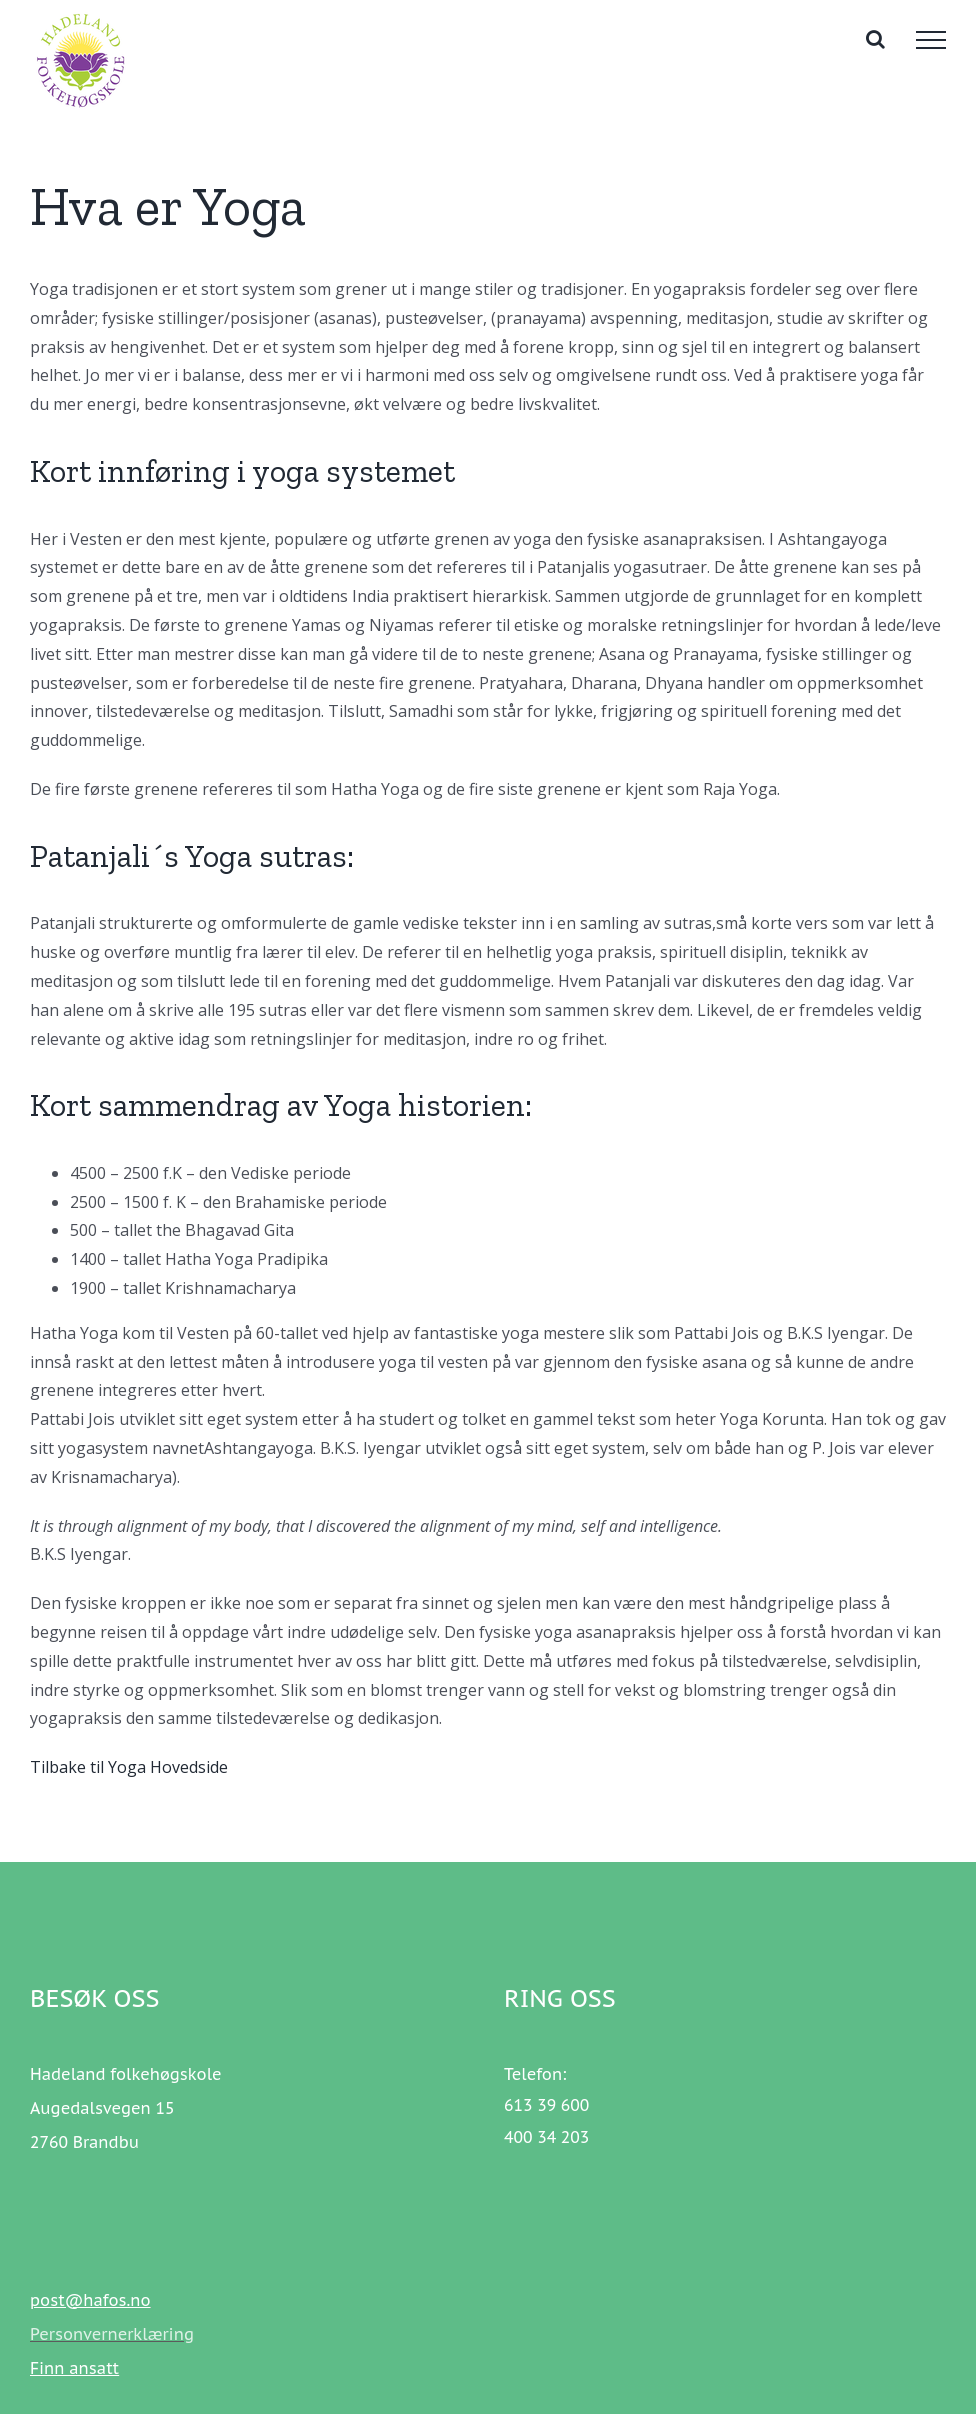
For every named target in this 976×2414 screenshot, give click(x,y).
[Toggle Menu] (931, 40)
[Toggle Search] (875, 39)
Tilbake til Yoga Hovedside (129, 1767)
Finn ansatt (74, 2368)
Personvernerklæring (112, 2334)
